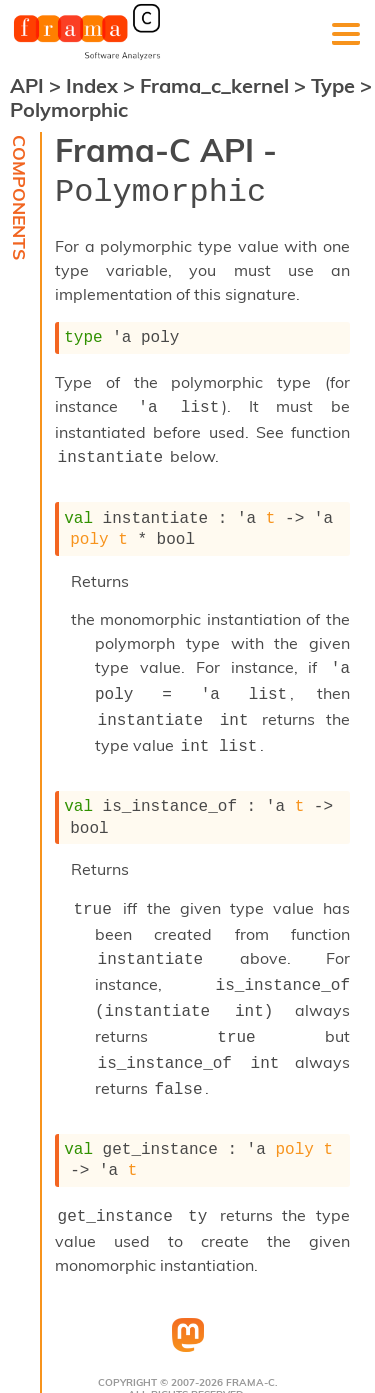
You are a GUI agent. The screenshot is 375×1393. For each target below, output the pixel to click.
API (27, 85)
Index (94, 85)
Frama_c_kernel (217, 85)
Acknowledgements (270, 1366)
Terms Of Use (83, 1366)
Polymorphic (69, 109)
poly (89, 526)
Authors (166, 1366)
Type (335, 85)
